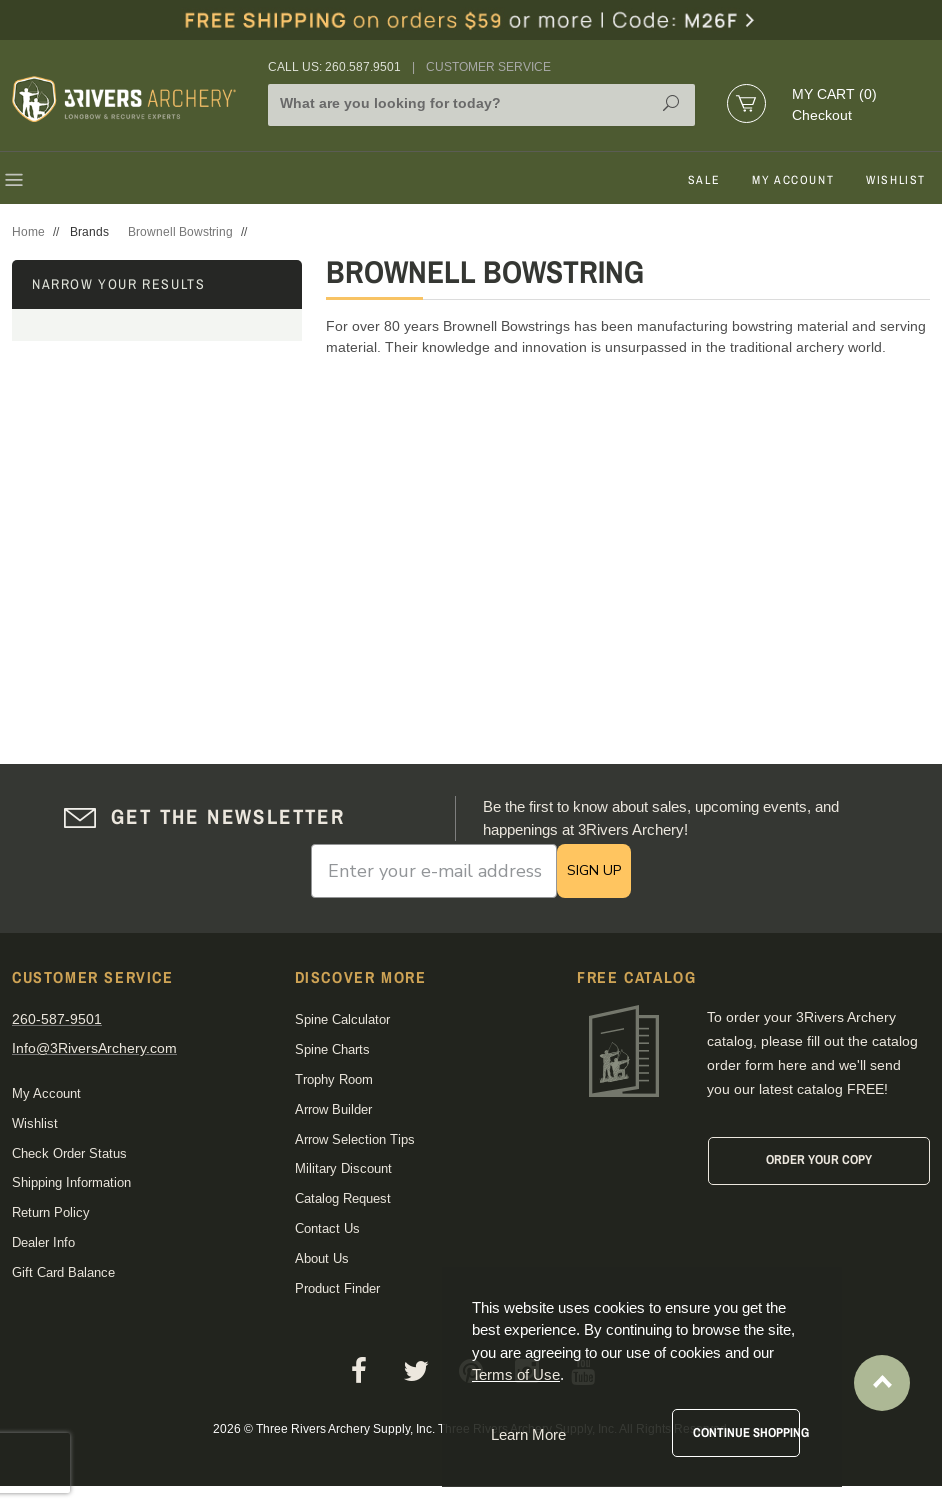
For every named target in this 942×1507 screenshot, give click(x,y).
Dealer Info (43, 1242)
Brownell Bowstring (180, 232)
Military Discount (343, 1168)
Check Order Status (69, 1153)
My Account (793, 180)
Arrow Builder (333, 1109)
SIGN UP (594, 870)
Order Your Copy (819, 1159)
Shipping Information (71, 1182)
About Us (322, 1258)
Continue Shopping (746, 1432)
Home (28, 232)
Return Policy (51, 1212)
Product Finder (337, 1288)
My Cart (834, 94)
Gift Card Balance (63, 1272)
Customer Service (488, 67)
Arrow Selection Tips (355, 1139)
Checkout (822, 115)
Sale (704, 180)
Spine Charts (332, 1049)
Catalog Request (343, 1198)
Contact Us (327, 1228)
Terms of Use (516, 1374)
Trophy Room (334, 1079)
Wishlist (896, 180)
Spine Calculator (342, 1019)
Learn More (528, 1434)
